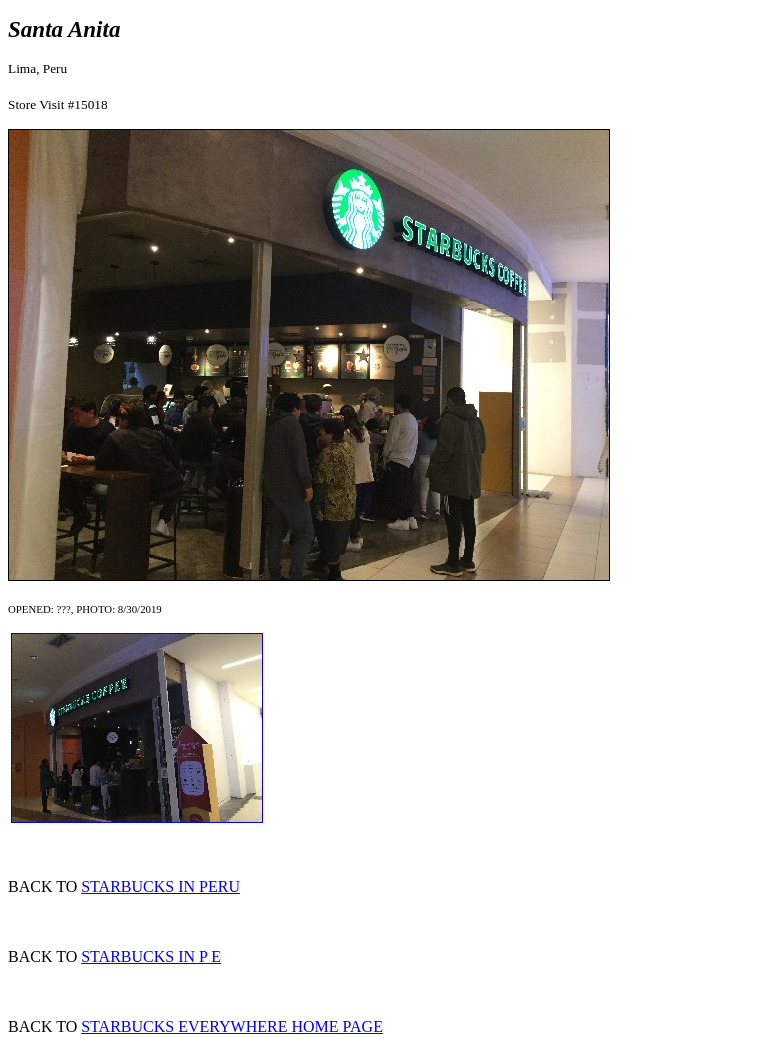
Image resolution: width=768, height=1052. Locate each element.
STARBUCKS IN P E (151, 956)
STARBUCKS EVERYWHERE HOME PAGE (232, 1026)
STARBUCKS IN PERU (160, 886)
